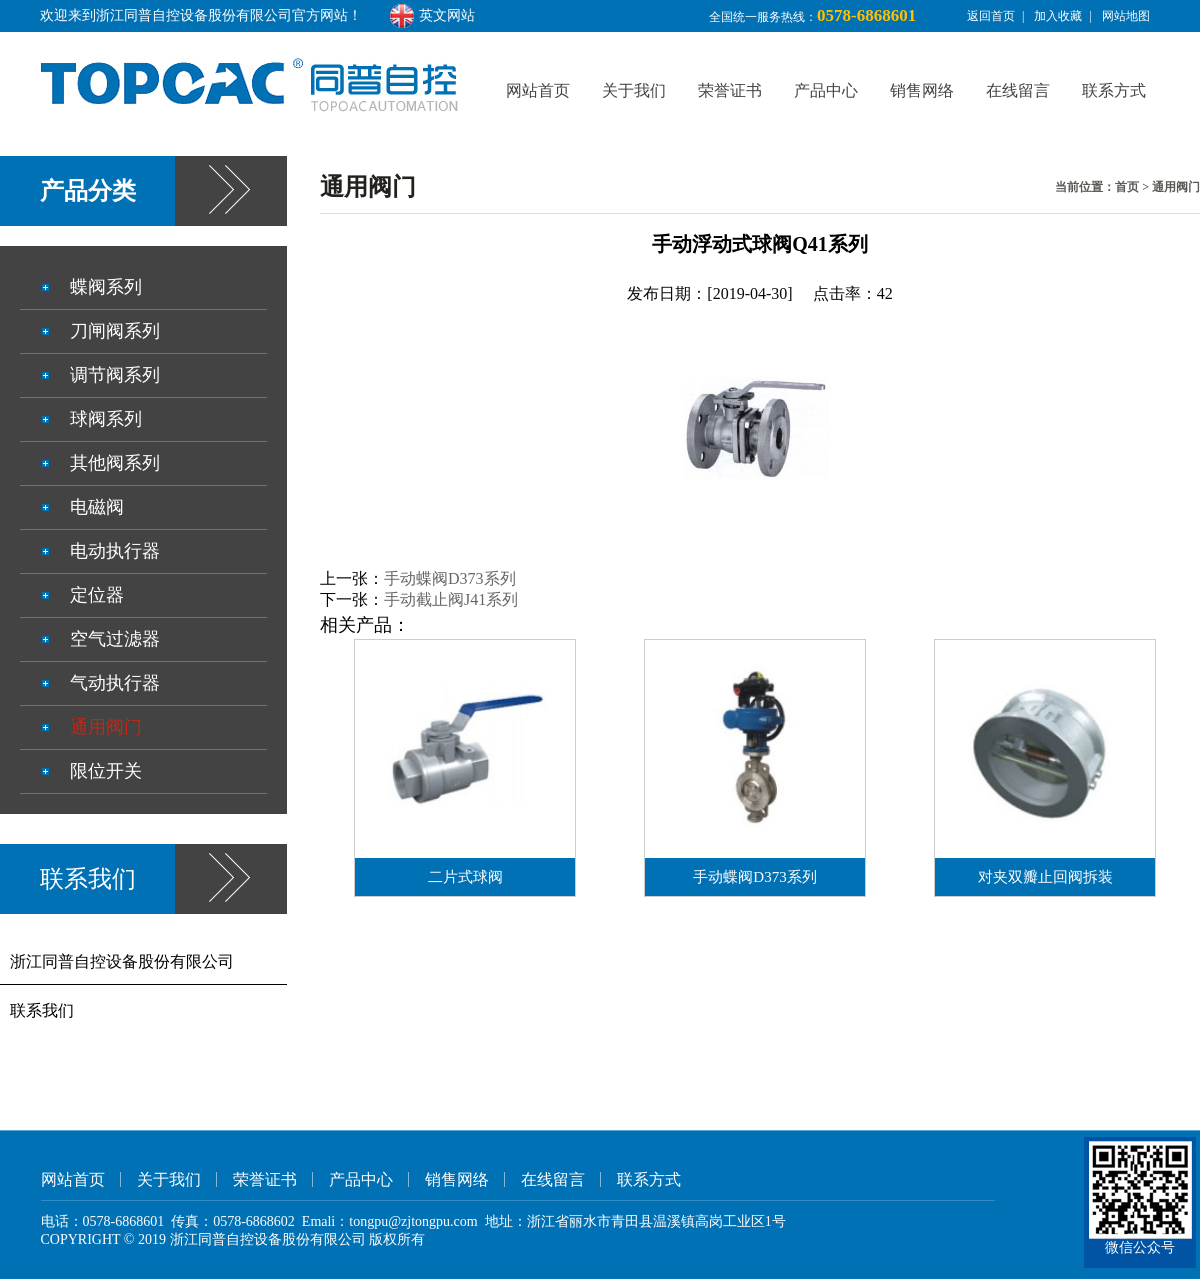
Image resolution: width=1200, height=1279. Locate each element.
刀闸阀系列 (115, 331)
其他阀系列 (115, 463)
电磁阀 (97, 507)
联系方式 (1114, 90)
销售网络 (922, 90)
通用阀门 (1176, 187)
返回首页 (991, 16)
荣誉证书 (730, 90)
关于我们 (634, 90)
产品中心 (826, 90)
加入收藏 (1058, 16)
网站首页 (538, 90)
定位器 (97, 595)
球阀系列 (106, 419)
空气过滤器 (115, 639)
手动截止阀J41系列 (451, 599)
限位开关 (106, 771)
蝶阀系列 (106, 287)
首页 (1127, 187)
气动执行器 (115, 683)
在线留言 (1018, 90)
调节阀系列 (115, 375)
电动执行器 (115, 551)
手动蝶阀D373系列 (450, 578)
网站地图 (1126, 16)
